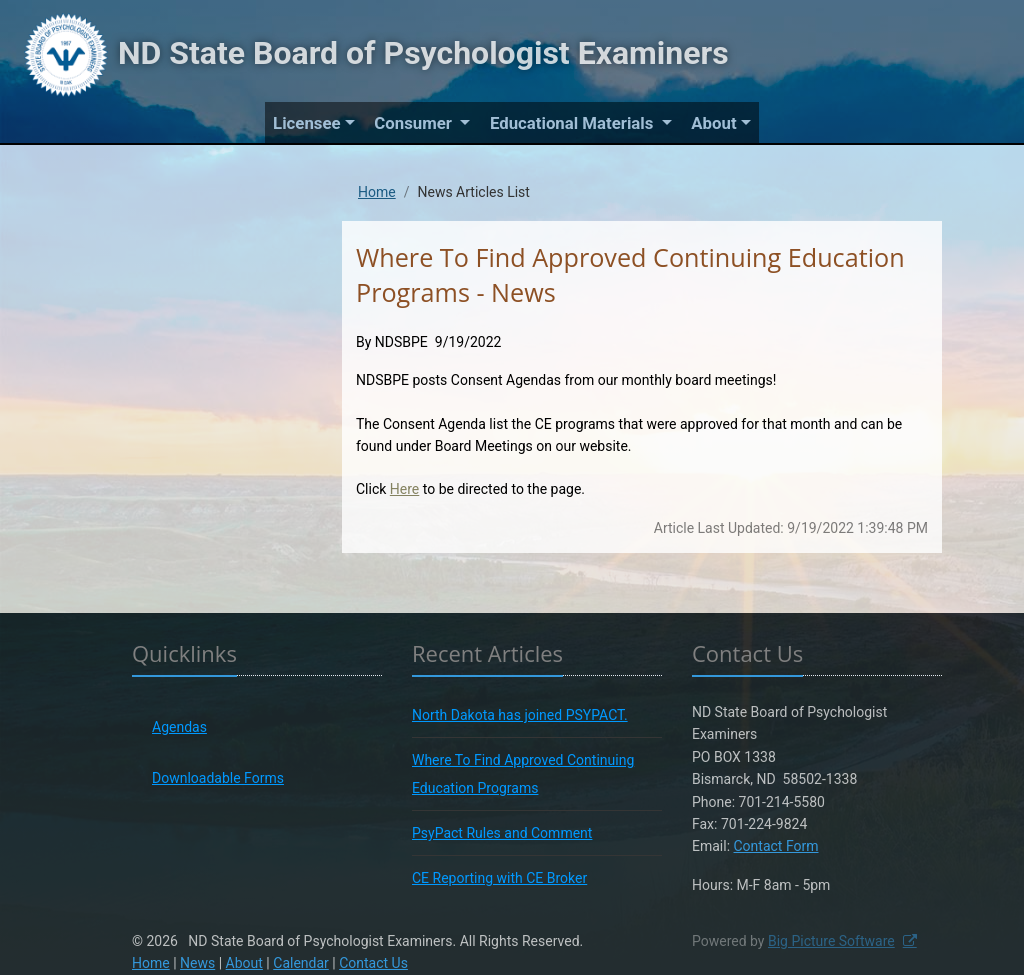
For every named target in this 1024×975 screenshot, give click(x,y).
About (713, 123)
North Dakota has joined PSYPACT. (520, 715)
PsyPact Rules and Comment (502, 833)
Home (377, 192)
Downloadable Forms (218, 778)
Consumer (415, 123)
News (197, 963)
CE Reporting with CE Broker (499, 878)
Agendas (179, 727)
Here (404, 489)
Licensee (306, 123)
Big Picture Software (831, 941)
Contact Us (373, 963)
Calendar (301, 963)
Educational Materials (574, 123)
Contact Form (776, 846)
